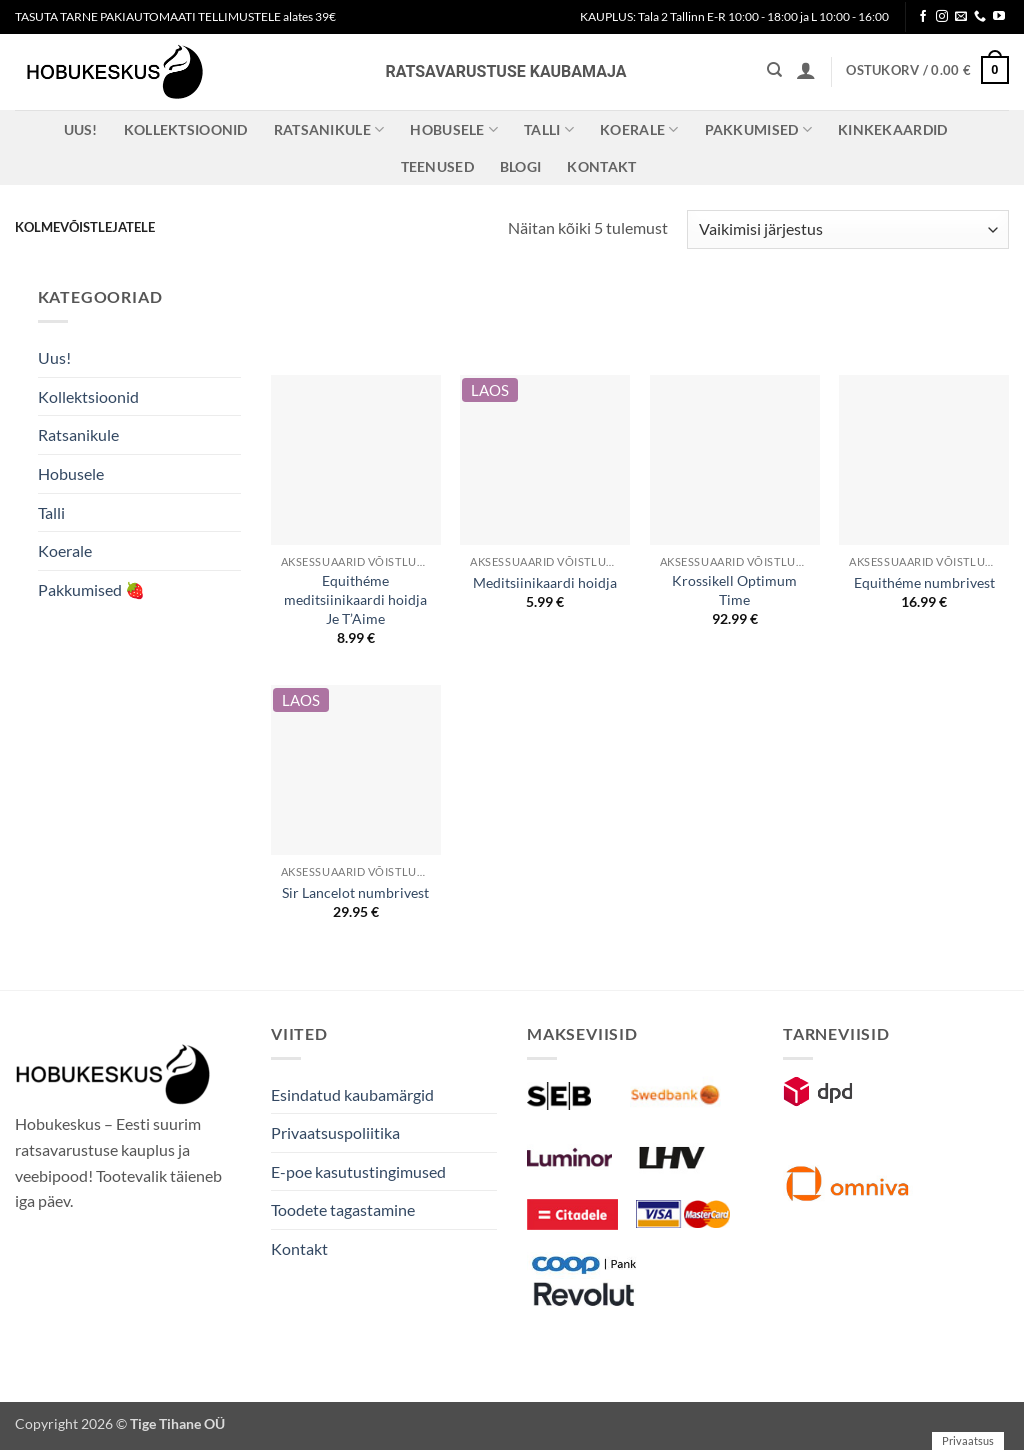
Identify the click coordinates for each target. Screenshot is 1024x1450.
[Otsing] (774, 70)
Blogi (520, 166)
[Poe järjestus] (848, 229)
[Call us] (980, 17)
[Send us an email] (961, 17)
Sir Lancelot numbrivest (355, 892)
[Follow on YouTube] (999, 17)
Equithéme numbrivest (924, 582)
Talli (549, 129)
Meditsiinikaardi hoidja (545, 582)
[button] (806, 70)
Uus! (81, 129)
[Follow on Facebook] (923, 17)
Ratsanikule (329, 129)
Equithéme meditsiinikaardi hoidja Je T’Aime (355, 599)
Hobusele (454, 129)
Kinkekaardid (892, 129)
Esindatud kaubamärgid (352, 1094)
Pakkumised (758, 129)
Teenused (437, 166)
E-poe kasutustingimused (358, 1171)
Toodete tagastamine (343, 1209)
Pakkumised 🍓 (91, 589)
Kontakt (601, 166)
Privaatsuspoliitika (335, 1132)
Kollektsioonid (186, 129)
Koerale (639, 129)
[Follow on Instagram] (942, 17)
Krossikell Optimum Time (734, 590)
